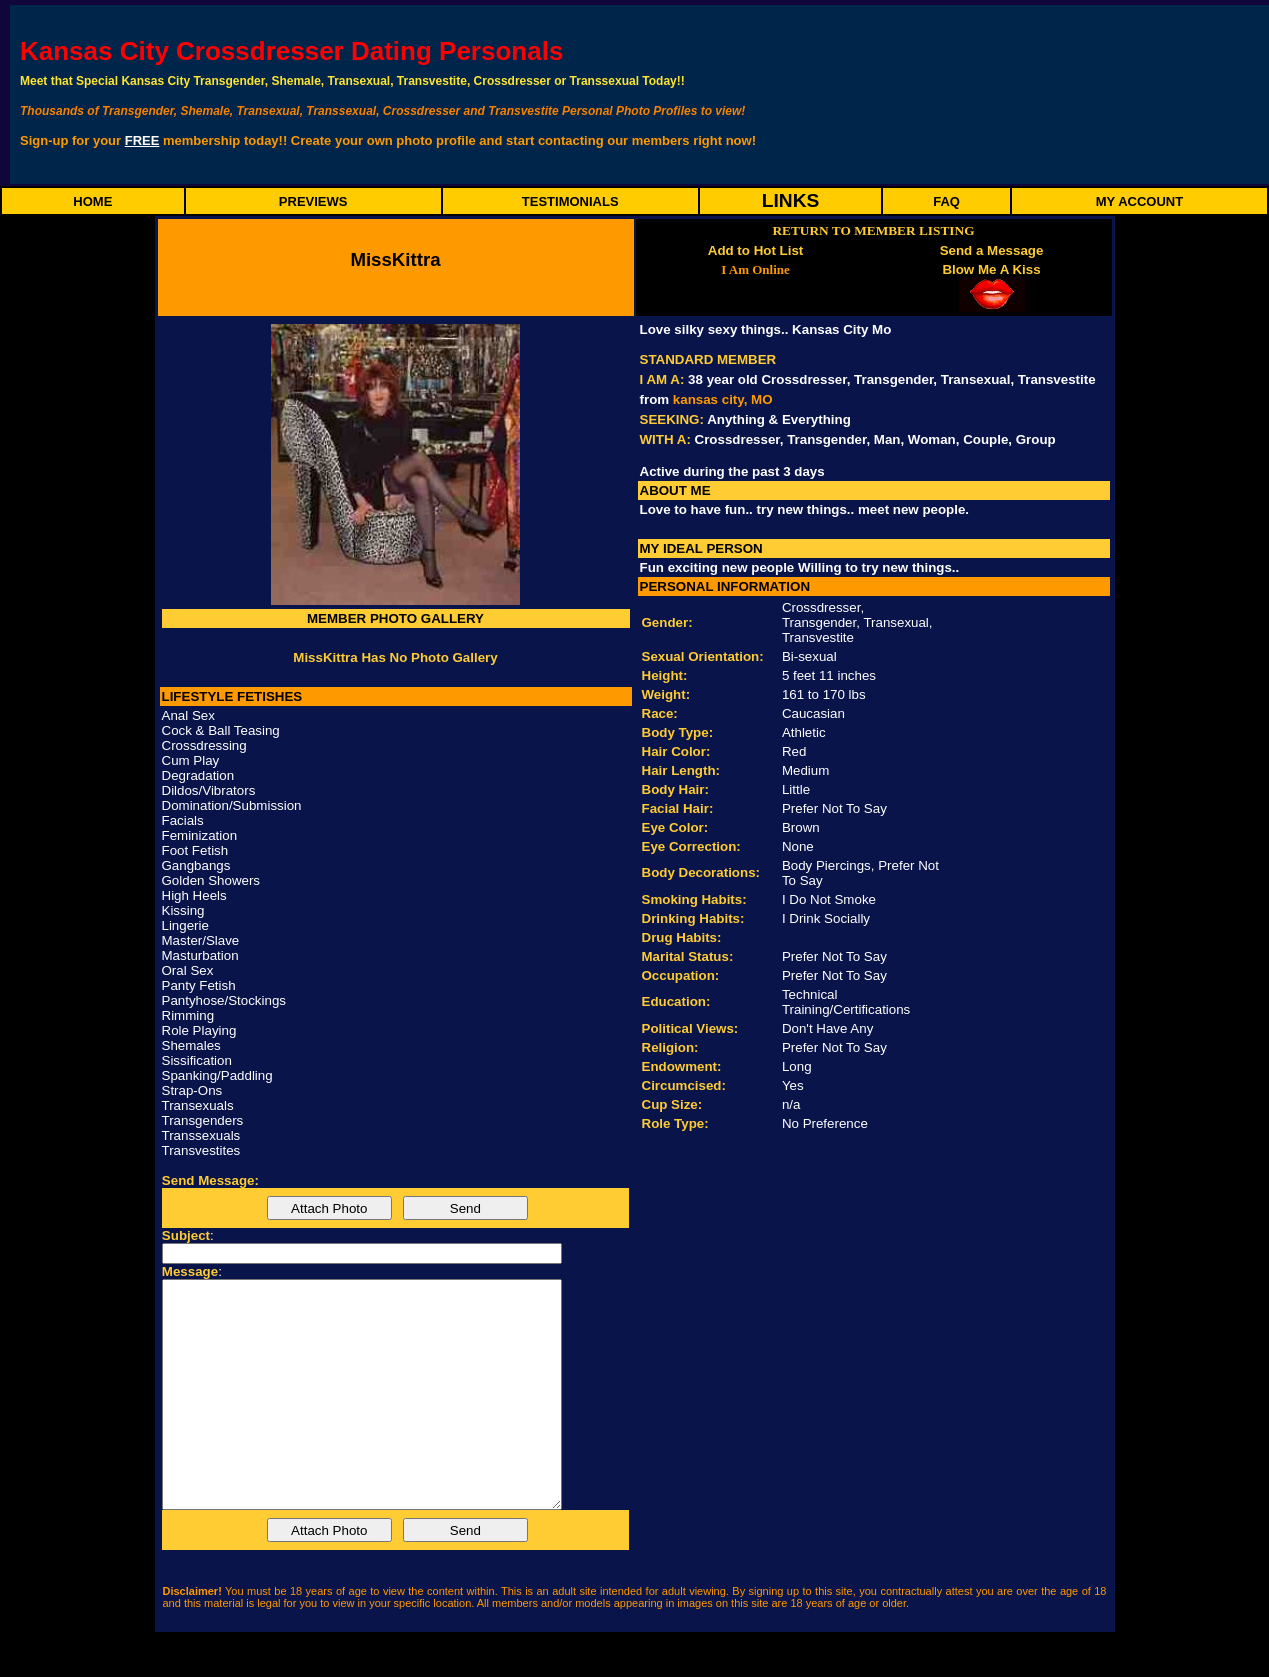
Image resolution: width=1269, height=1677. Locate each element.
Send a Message (992, 250)
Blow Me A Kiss (991, 269)
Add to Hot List (756, 250)
